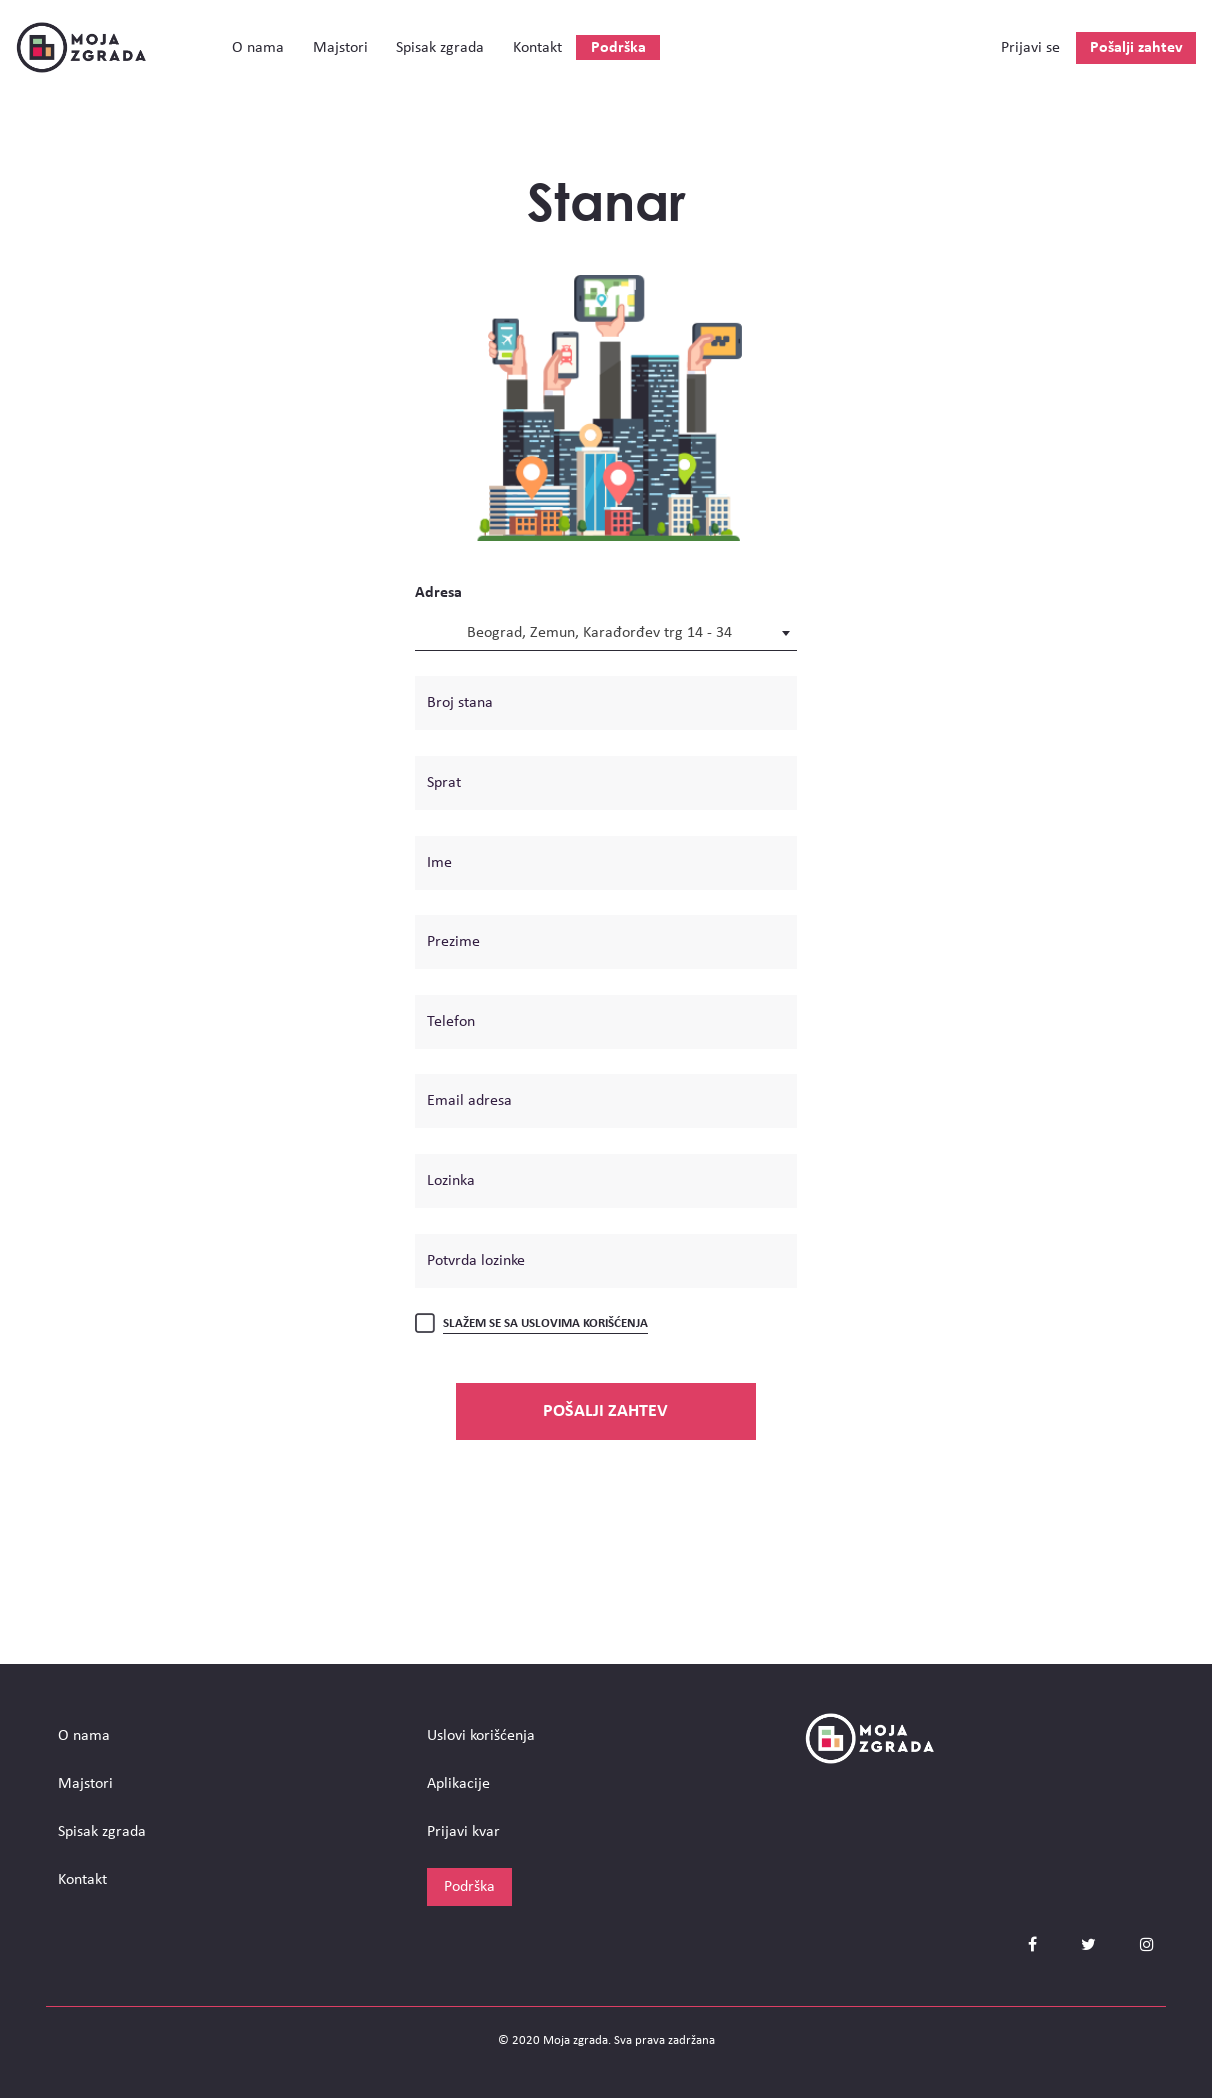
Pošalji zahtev (1136, 48)
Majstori (340, 48)
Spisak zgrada (440, 48)
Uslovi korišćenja (481, 1736)
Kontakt (537, 48)
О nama (258, 48)
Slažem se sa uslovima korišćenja (545, 1323)
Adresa (438, 593)
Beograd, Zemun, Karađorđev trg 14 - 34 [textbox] (599, 633)
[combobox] (606, 632)
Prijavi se (1030, 48)
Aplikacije (458, 1784)
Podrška (618, 48)
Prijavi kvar (463, 1832)
